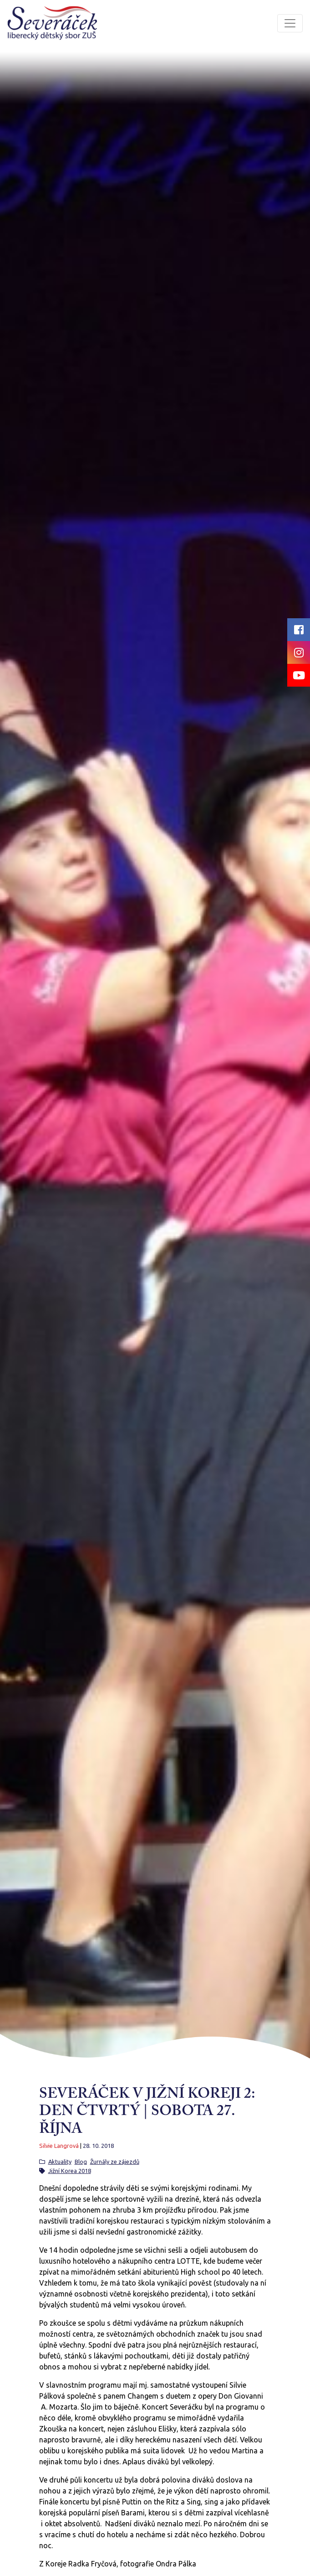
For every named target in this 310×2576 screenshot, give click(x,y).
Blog (81, 2161)
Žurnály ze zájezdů (114, 2161)
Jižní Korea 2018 (69, 2170)
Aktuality (59, 2161)
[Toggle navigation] (290, 23)
